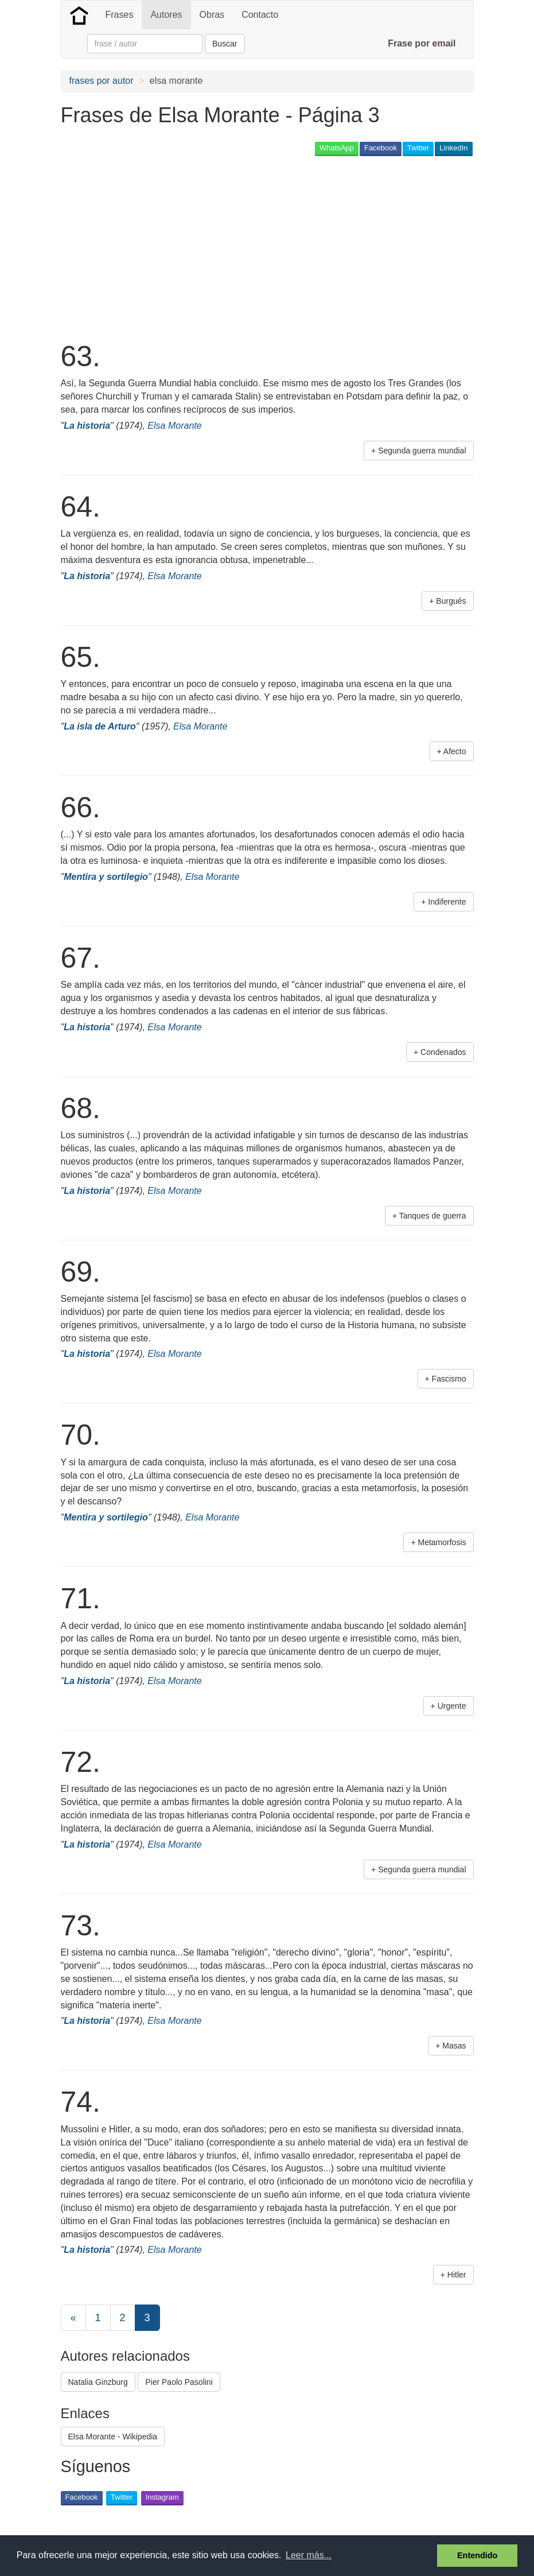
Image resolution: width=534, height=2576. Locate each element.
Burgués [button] (451, 601)
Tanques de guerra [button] (432, 1215)
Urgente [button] (452, 1705)
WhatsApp (336, 147)
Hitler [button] (456, 2274)
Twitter (418, 147)
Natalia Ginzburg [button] (98, 2382)
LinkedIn (453, 147)
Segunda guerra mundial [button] (422, 450)
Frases (120, 15)
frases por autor (101, 81)
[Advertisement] (269, 247)
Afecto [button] (454, 751)
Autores (166, 15)
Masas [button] (454, 2045)
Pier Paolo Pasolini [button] (179, 2382)
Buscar (224, 43)
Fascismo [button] (449, 1378)
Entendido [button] (477, 2555)
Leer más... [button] (309, 2555)
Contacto (259, 15)
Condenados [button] (443, 1052)
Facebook (380, 147)
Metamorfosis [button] (442, 1542)
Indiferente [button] (447, 901)
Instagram (162, 2497)
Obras (212, 15)
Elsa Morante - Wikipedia (113, 2436)
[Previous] (73, 2318)
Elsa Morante (174, 425)
